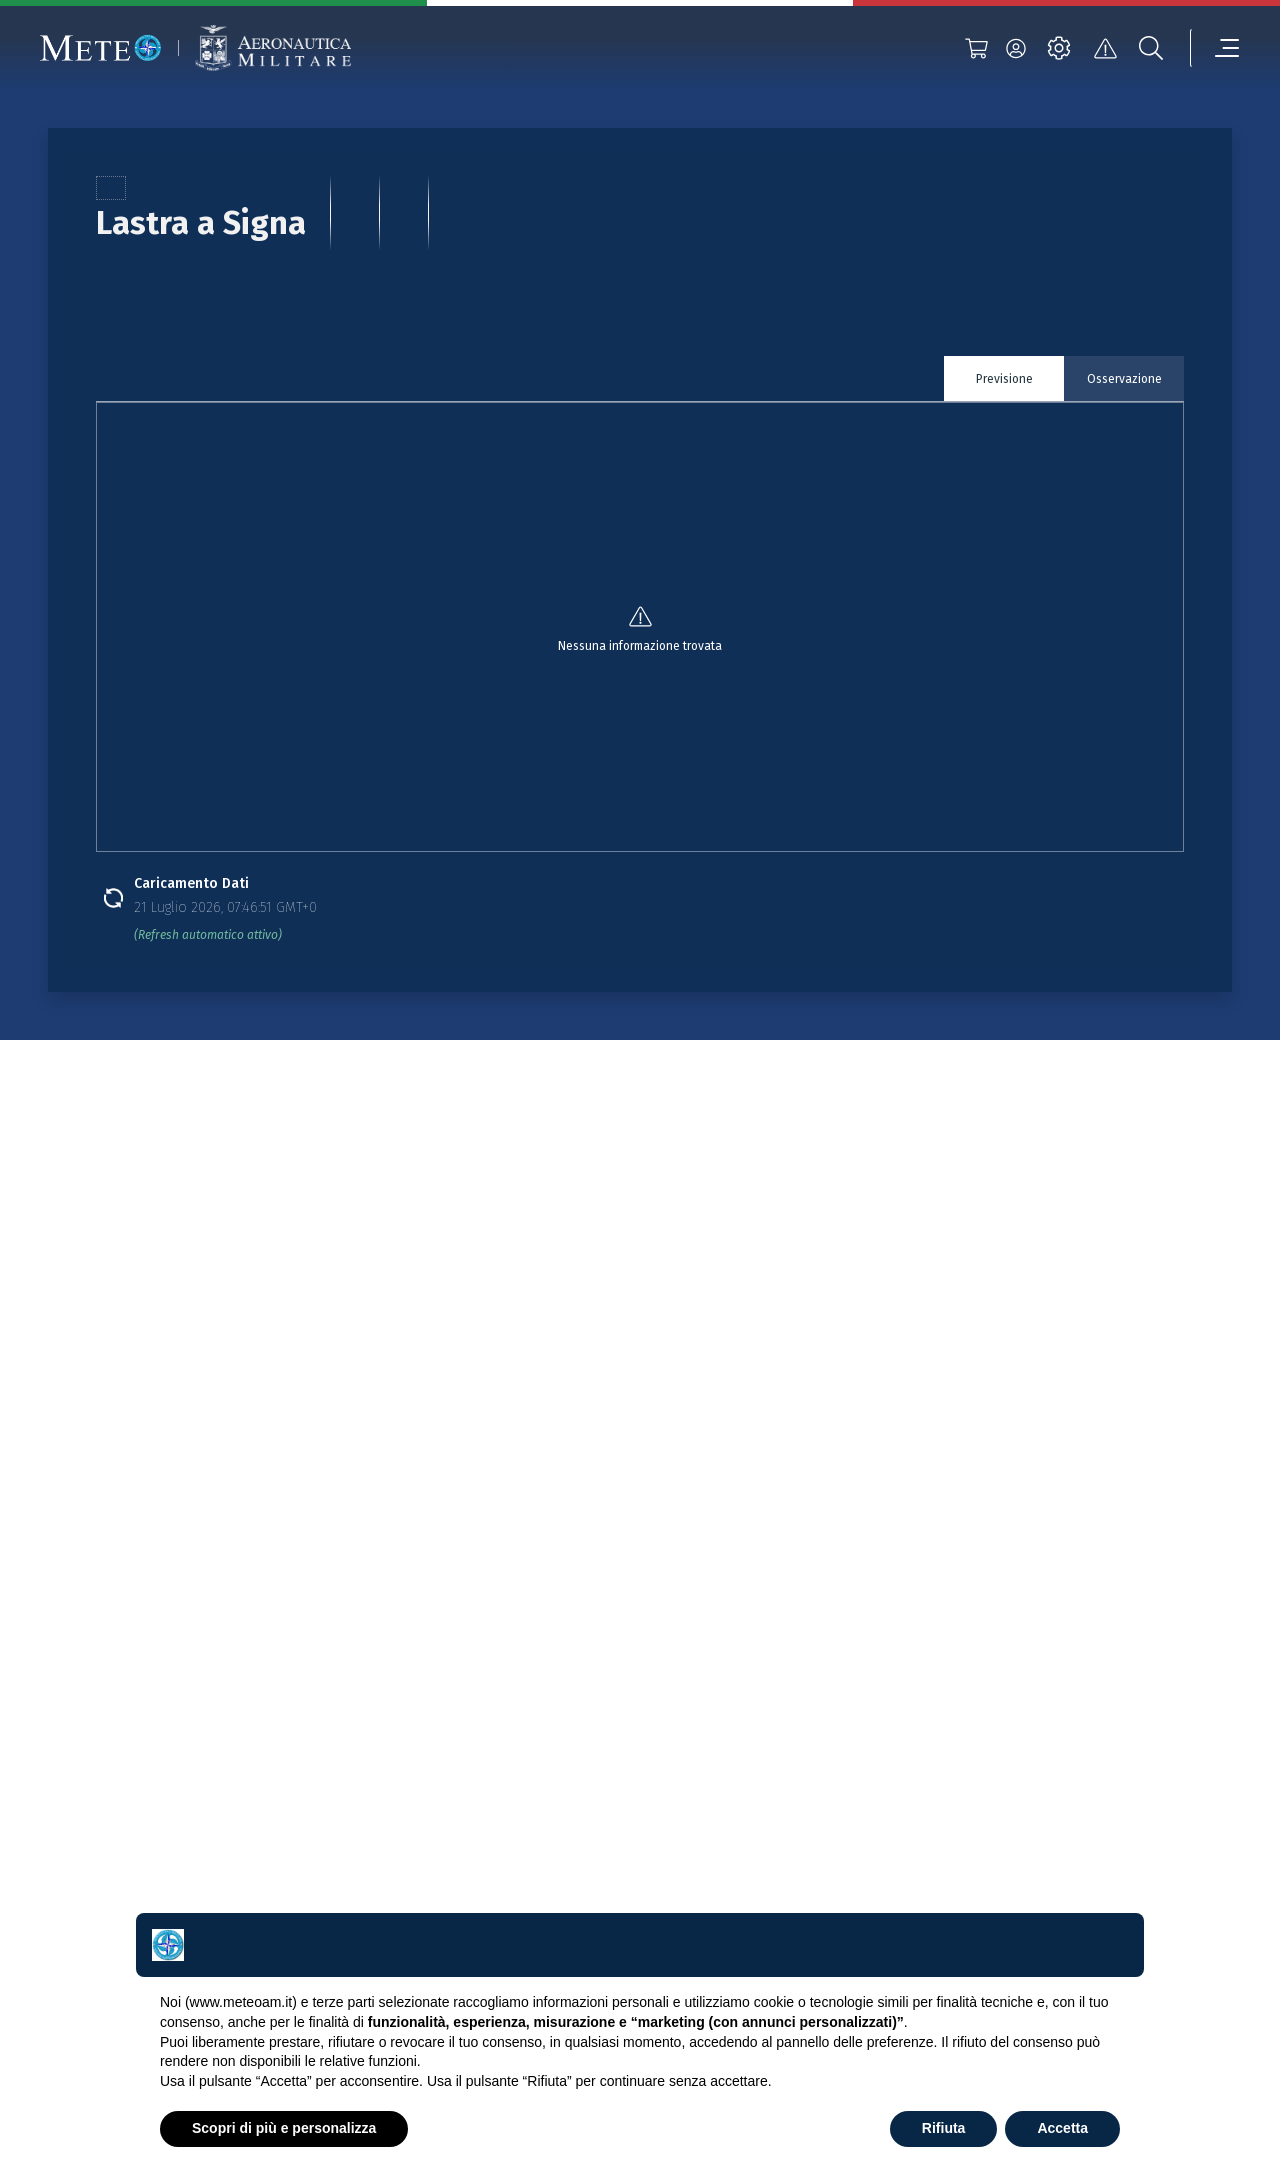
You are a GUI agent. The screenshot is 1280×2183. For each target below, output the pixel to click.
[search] (1151, 48)
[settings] (1059, 48)
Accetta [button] (1062, 2128)
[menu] (1215, 48)
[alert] (1105, 48)
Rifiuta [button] (944, 2128)
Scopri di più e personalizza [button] (284, 2128)
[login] (1016, 48)
